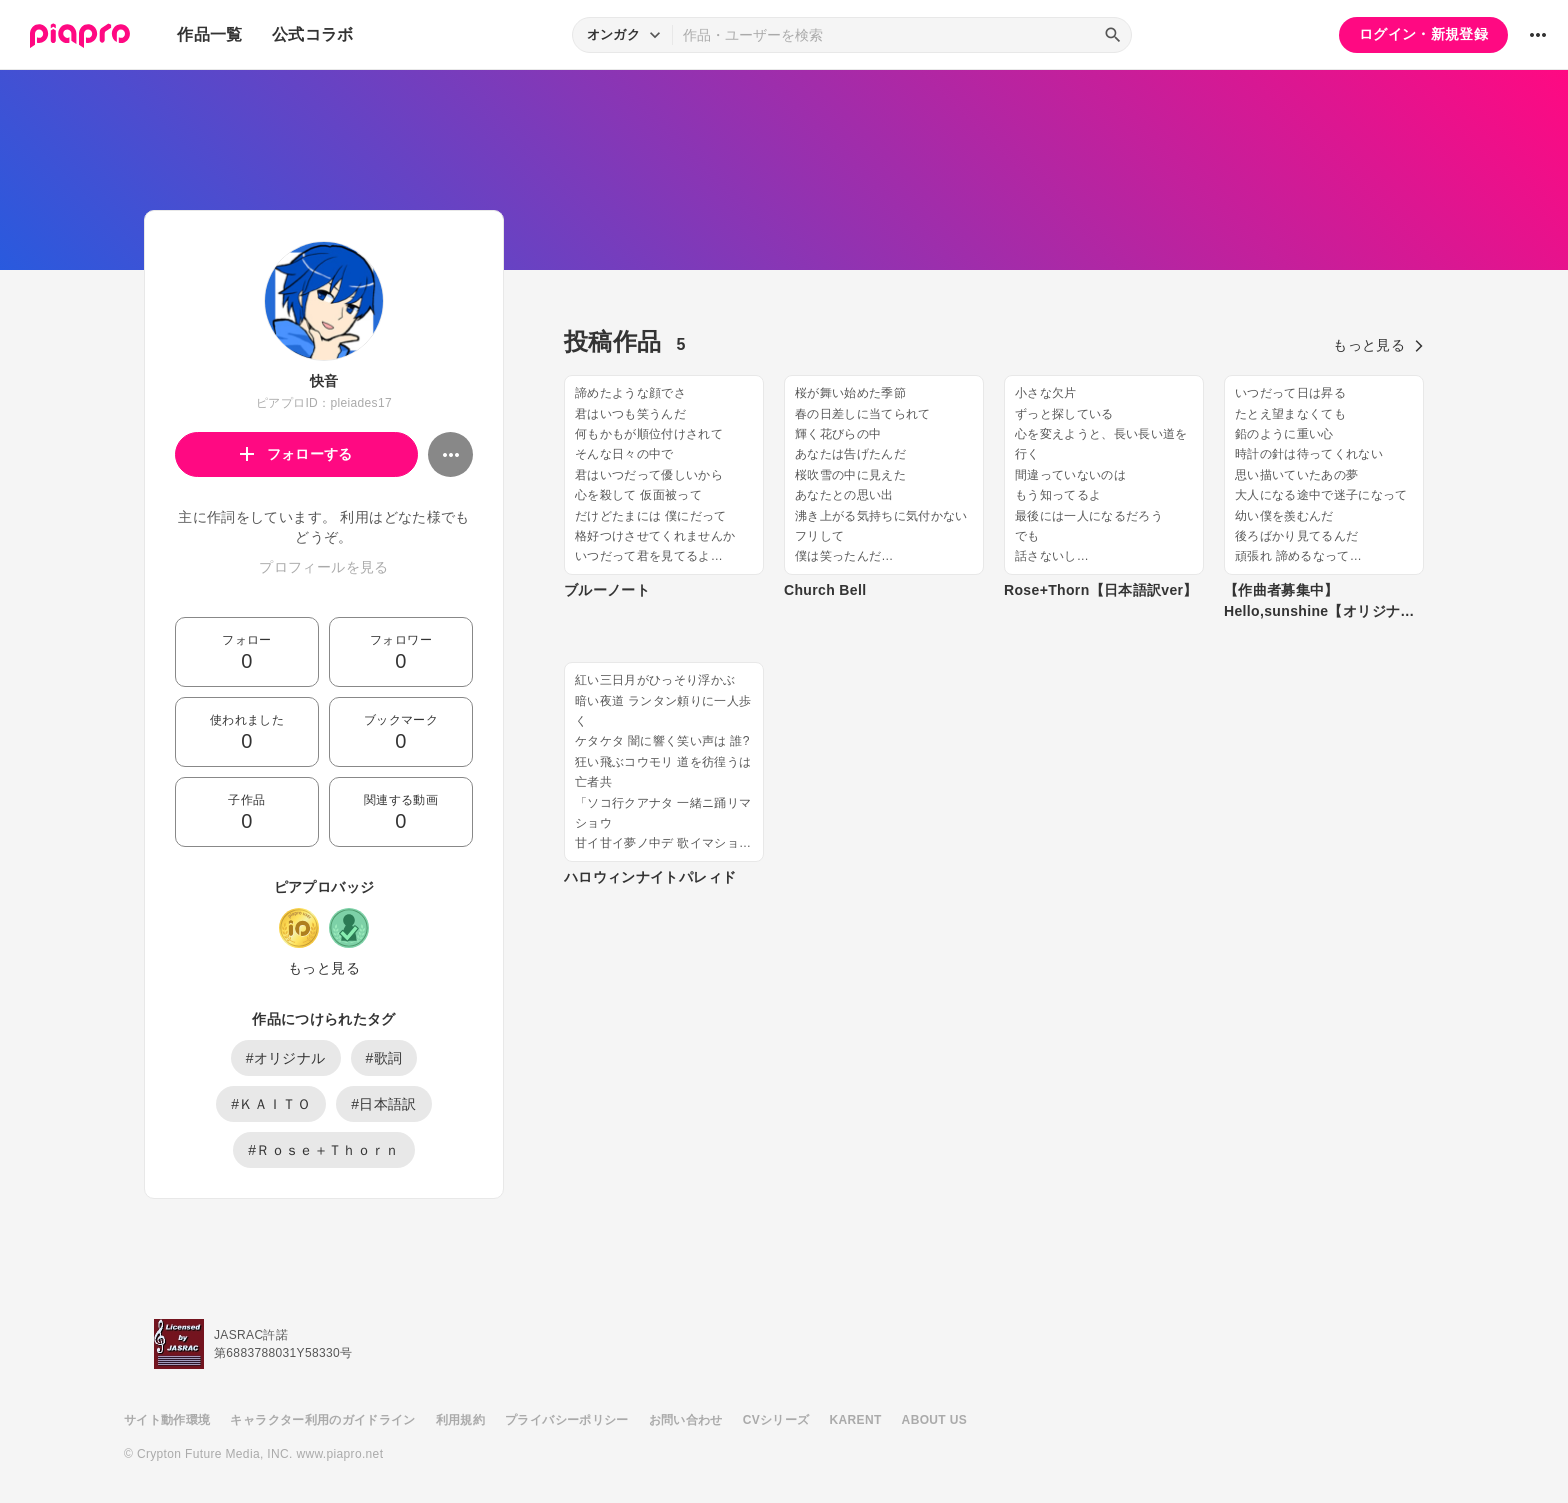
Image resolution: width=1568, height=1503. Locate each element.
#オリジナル (286, 1058)
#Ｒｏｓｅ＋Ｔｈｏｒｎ (324, 1150)
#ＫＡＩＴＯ (271, 1104)
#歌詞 (384, 1058)
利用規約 (460, 1420)
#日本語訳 (384, 1104)
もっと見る (324, 968)
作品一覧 (209, 34)
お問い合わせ (686, 1420)
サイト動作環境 (167, 1420)
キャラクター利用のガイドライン (322, 1420)
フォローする (296, 454)
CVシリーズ (776, 1420)
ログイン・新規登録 (1423, 34)
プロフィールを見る (323, 567)
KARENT (856, 1420)
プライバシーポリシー (567, 1420)
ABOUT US (934, 1420)
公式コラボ (313, 34)
